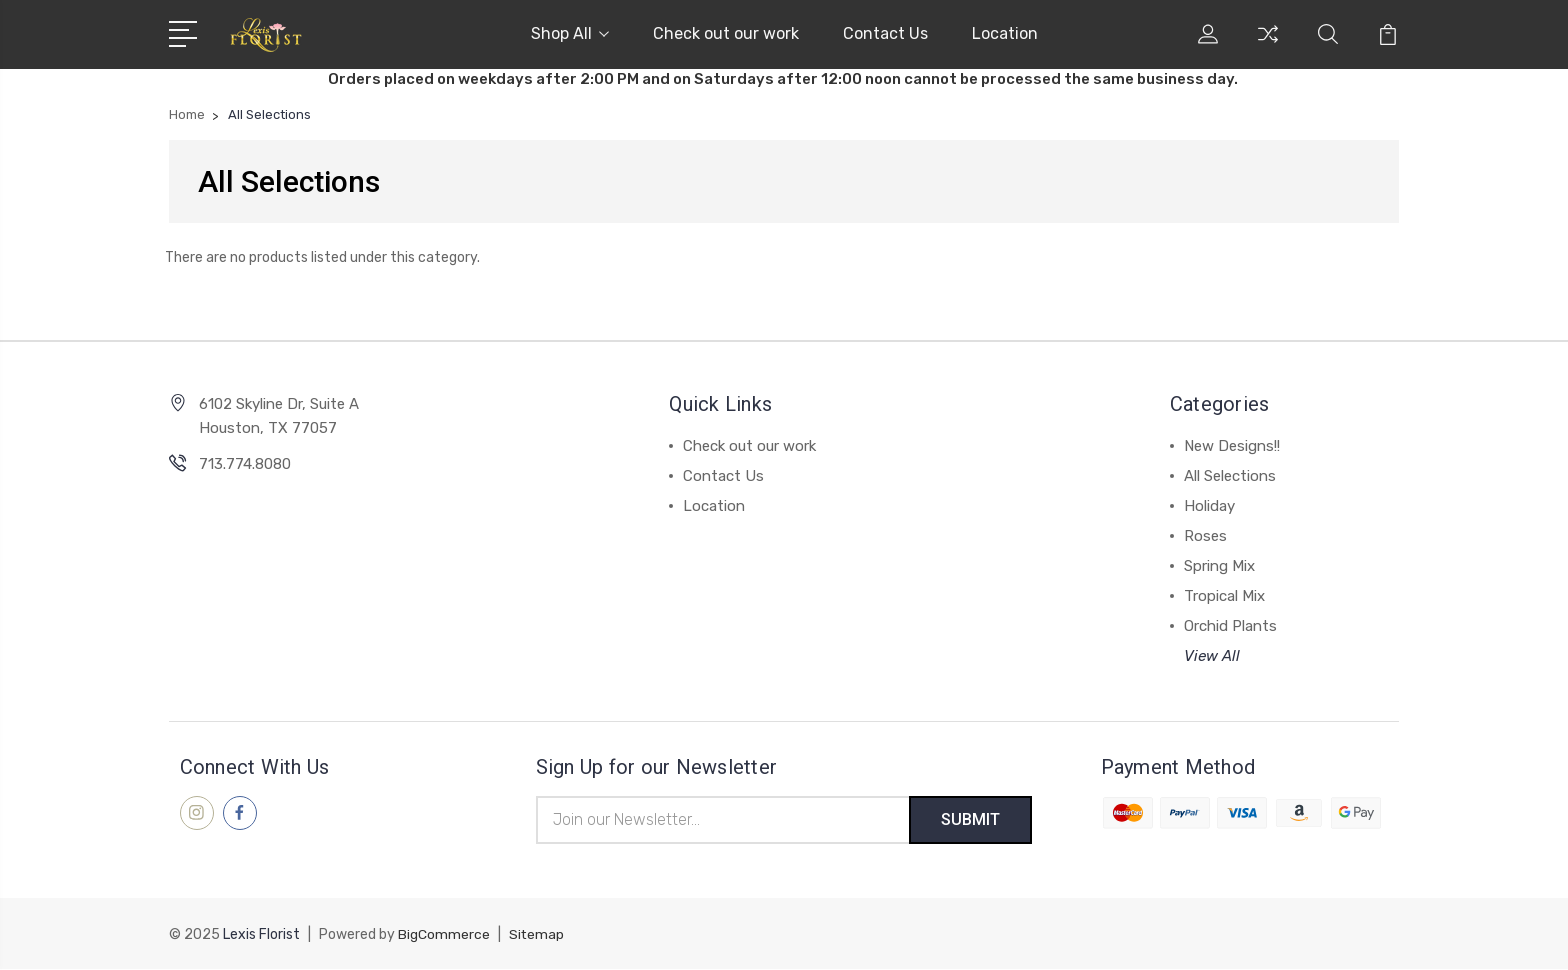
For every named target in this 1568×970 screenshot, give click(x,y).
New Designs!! (1232, 446)
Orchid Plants (1230, 626)
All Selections (1230, 476)
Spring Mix (1219, 566)
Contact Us (885, 33)
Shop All (570, 33)
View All (1212, 656)
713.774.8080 (245, 464)
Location (1005, 33)
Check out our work (726, 33)
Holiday (1209, 506)
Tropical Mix (1224, 596)
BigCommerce (444, 935)
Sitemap (537, 935)
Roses (1205, 536)
